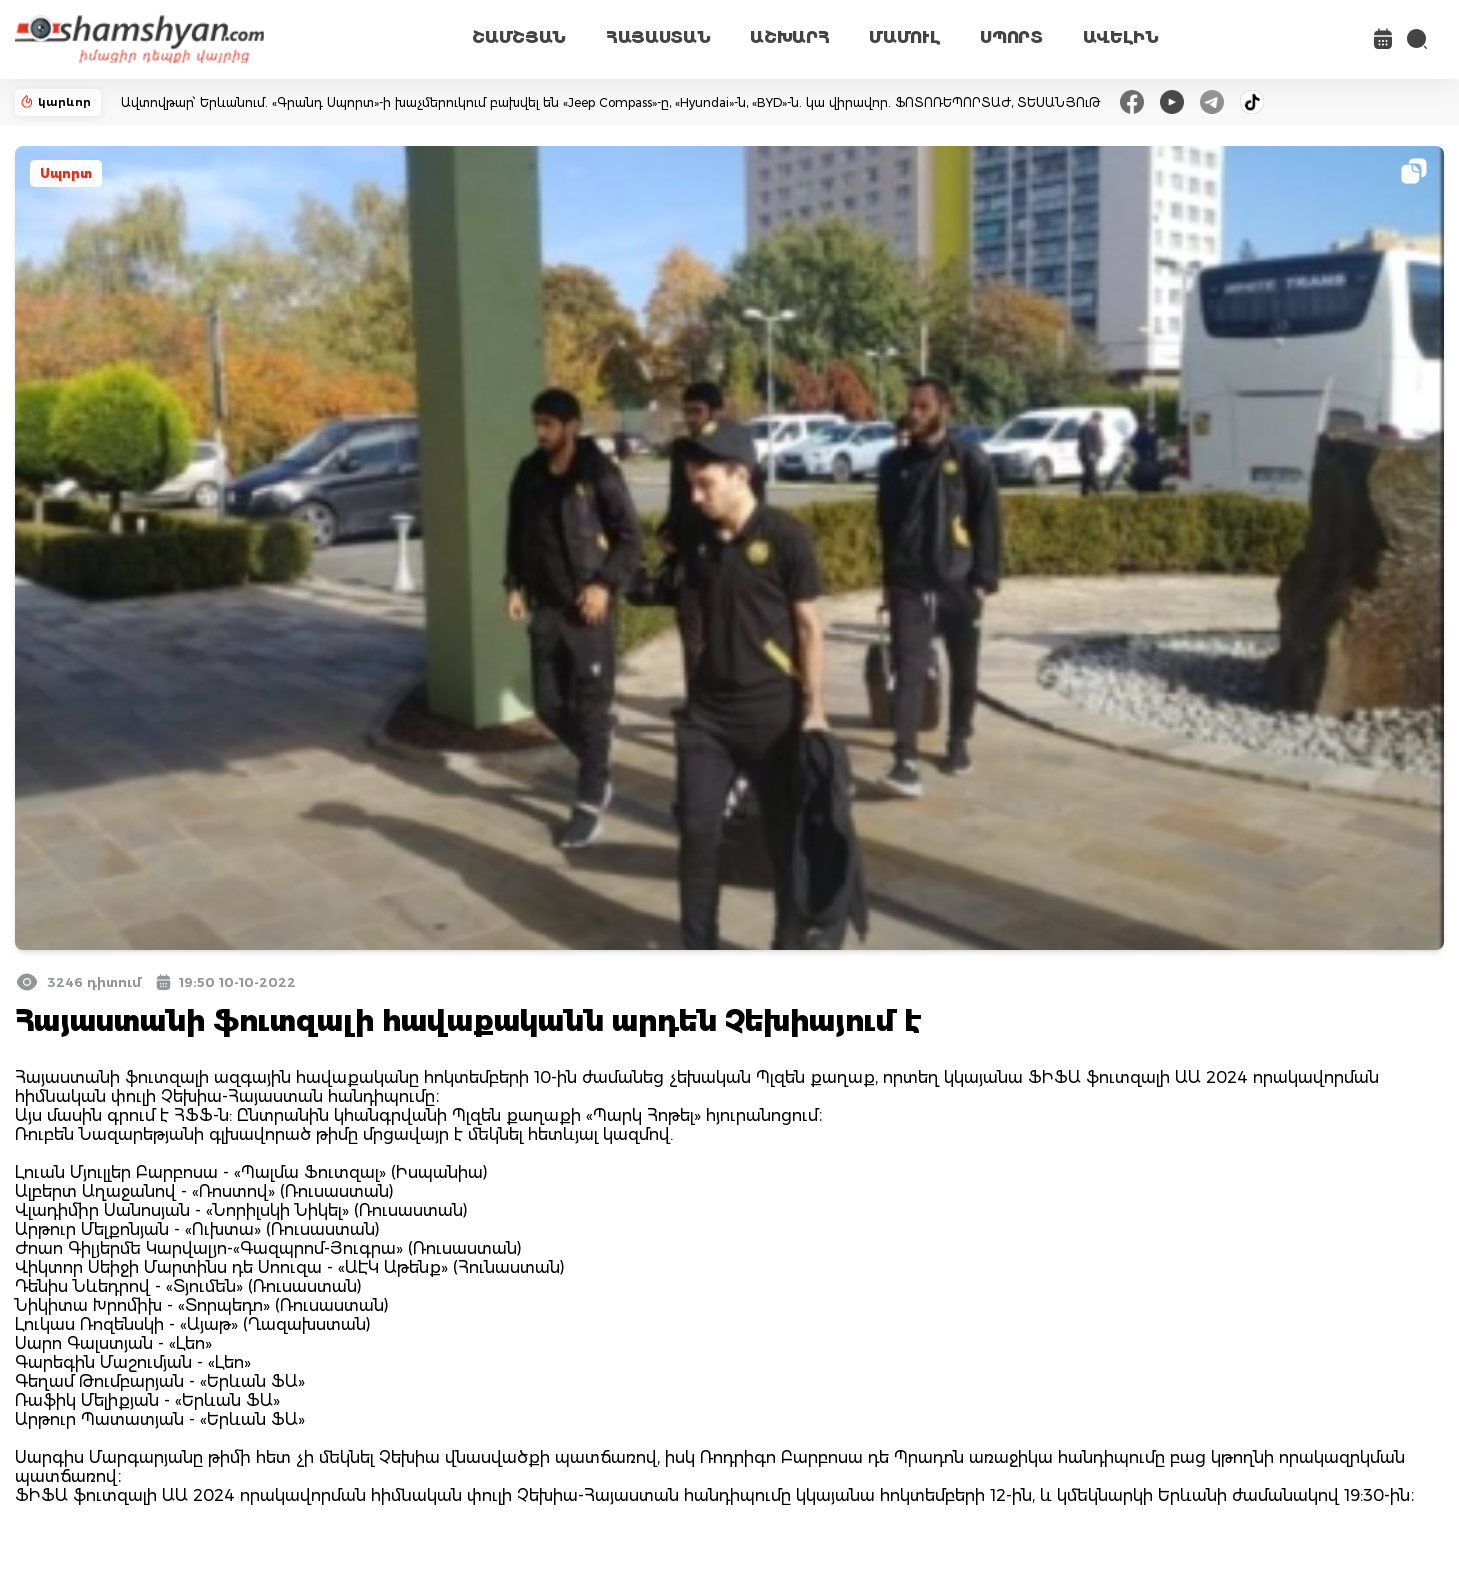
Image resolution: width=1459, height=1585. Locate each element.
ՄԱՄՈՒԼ (904, 37)
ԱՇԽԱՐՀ (789, 37)
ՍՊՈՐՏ (1011, 37)
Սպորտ (66, 173)
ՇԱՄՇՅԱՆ (519, 37)
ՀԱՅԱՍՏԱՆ (658, 37)
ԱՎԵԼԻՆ (1121, 37)
